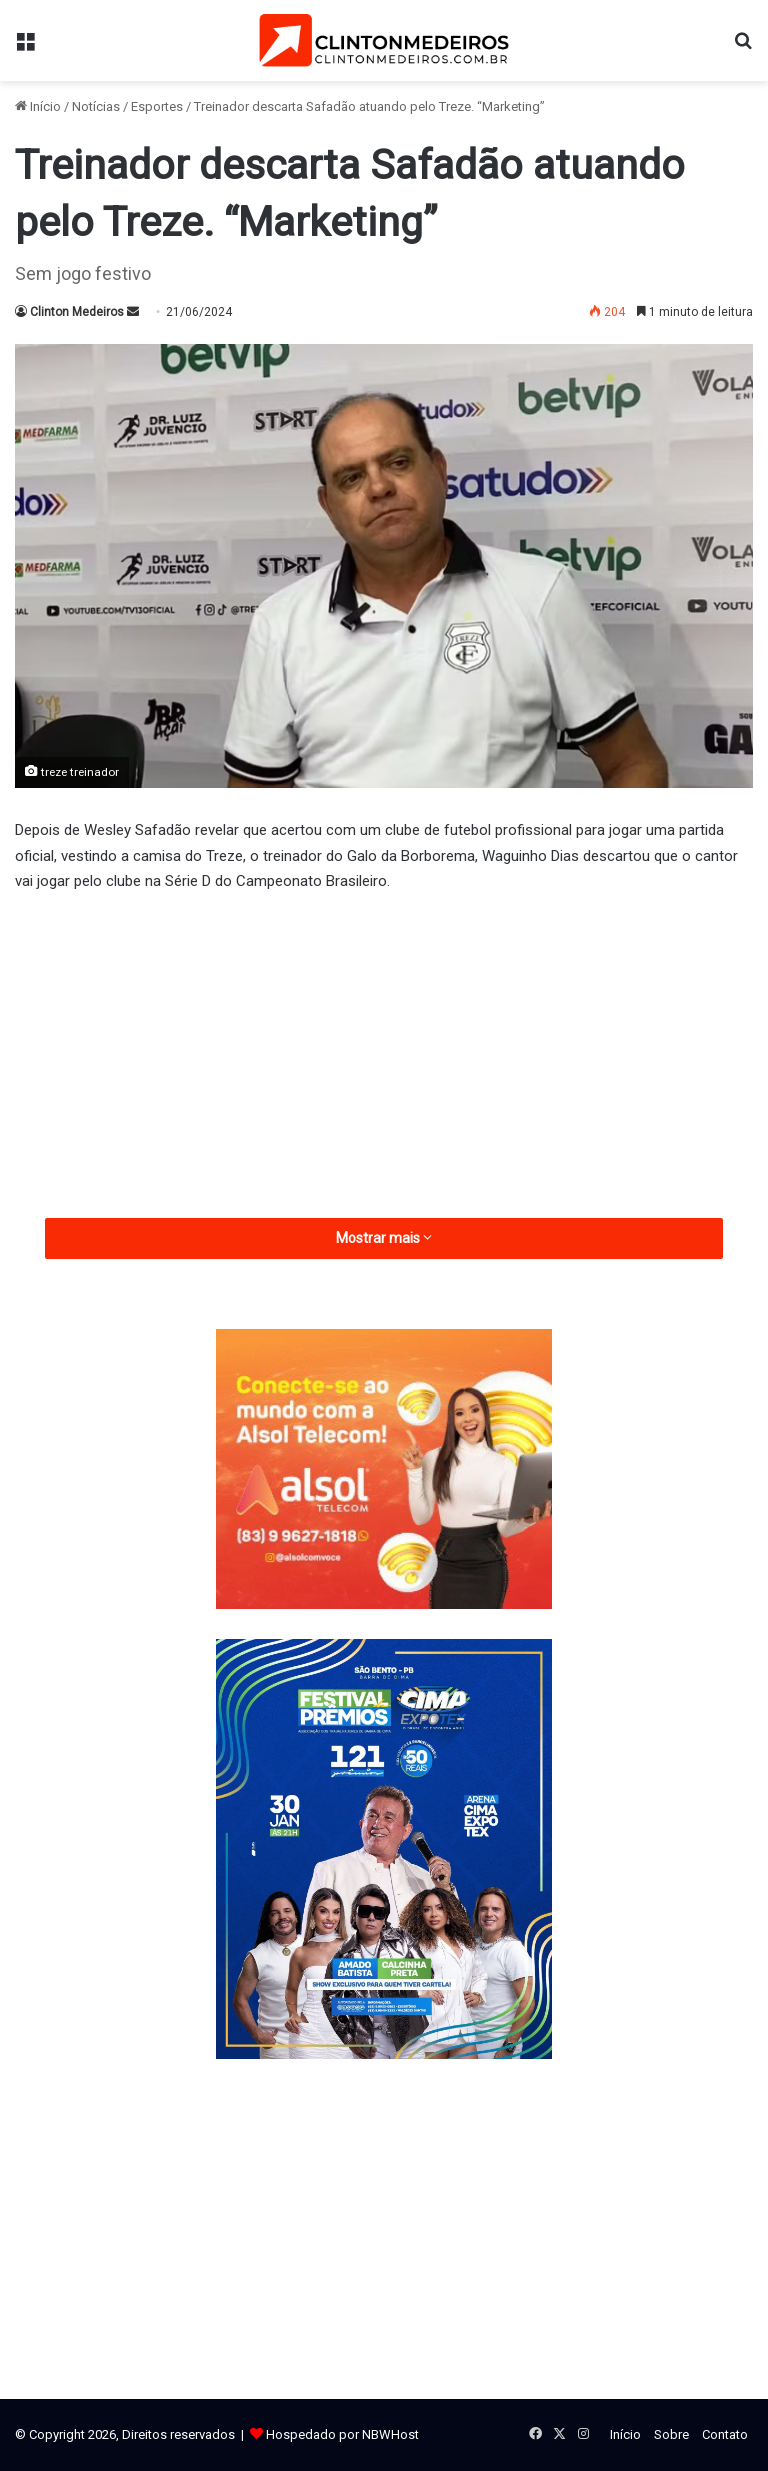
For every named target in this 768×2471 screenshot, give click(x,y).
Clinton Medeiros (77, 312)
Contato (725, 2434)
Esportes (157, 106)
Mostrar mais (384, 1238)
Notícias (96, 106)
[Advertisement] (384, 1060)
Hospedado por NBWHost (342, 2434)
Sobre (671, 2434)
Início (38, 106)
